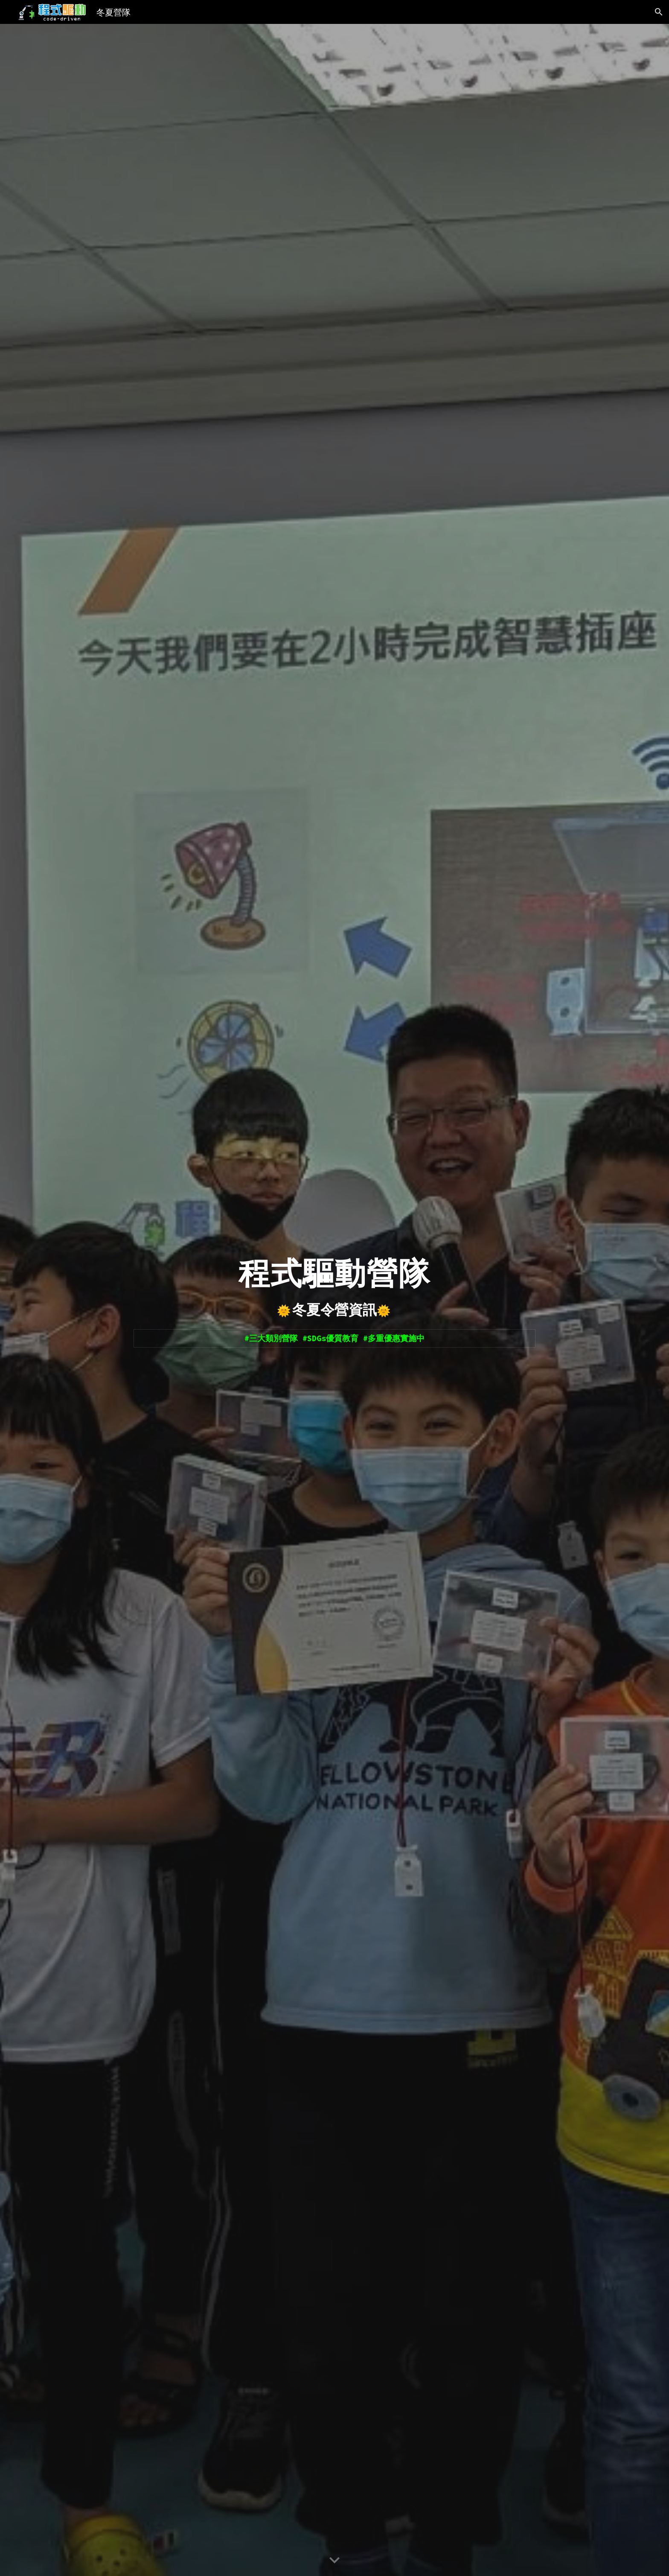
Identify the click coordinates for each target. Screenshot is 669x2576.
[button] (659, 12)
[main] (334, 1270)
